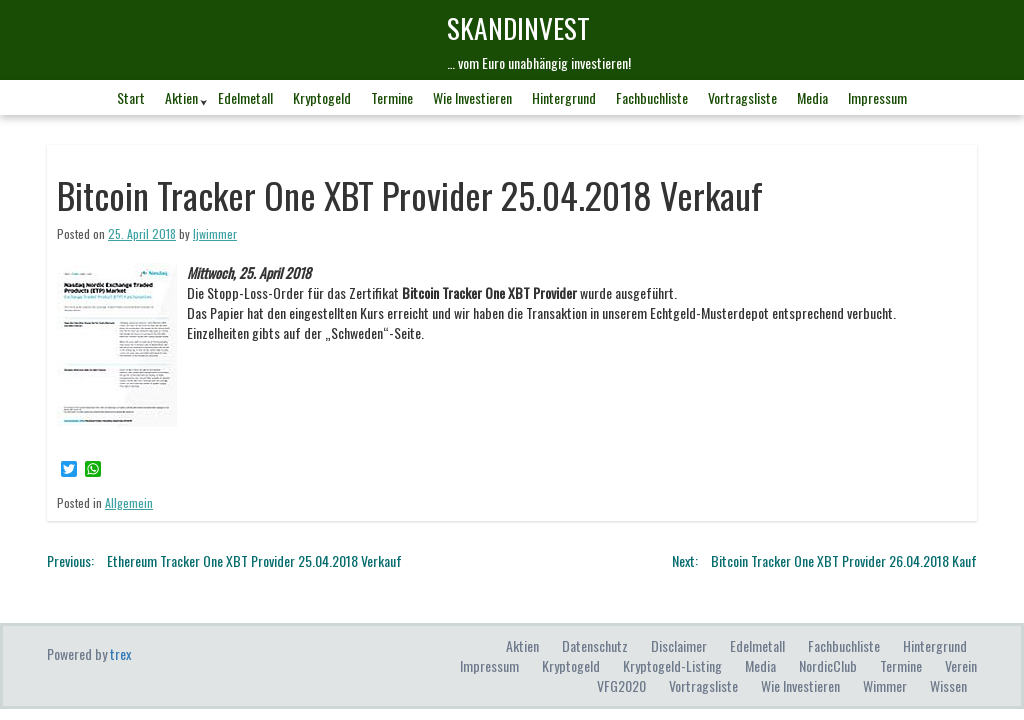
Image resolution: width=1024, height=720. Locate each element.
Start (131, 97)
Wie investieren (472, 97)
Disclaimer (679, 645)
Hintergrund (564, 97)
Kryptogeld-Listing (672, 665)
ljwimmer (215, 233)
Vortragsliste (742, 97)
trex (120, 653)
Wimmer (885, 685)
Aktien (181, 97)
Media (812, 97)
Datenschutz (595, 645)
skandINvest (518, 27)
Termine (392, 97)
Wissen (948, 685)
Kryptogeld (322, 97)
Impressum (877, 97)
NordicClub (828, 665)
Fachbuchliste (652, 97)
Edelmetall (245, 97)
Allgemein (129, 502)
